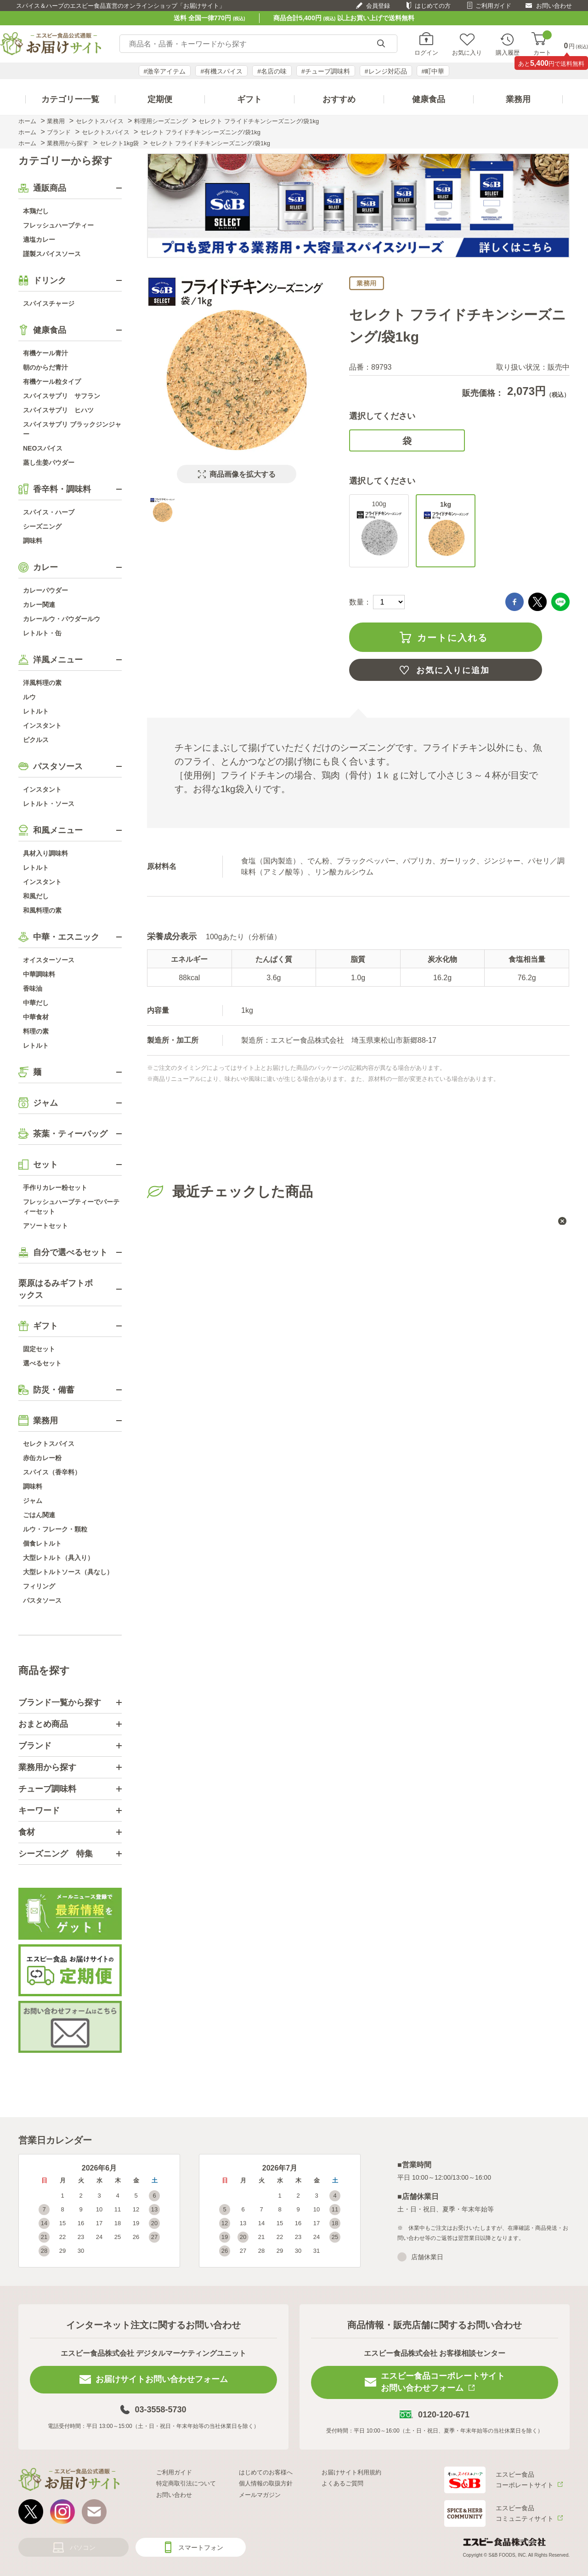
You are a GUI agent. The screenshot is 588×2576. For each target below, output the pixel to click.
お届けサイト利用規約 (351, 2472)
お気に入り (467, 52)
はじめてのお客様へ (266, 2472)
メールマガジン (260, 2494)
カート (542, 44)
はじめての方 (433, 5)
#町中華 (433, 71)
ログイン (426, 52)
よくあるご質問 (342, 2483)
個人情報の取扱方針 (266, 2483)
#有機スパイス (221, 71)
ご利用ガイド (493, 5)
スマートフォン (200, 2547)
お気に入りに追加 (453, 670)
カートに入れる (452, 638)
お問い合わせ (554, 5)
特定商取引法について (186, 2483)
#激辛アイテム (165, 71)
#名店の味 (272, 71)
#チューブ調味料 (325, 71)
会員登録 (378, 5)
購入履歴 (508, 52)
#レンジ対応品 (386, 71)
